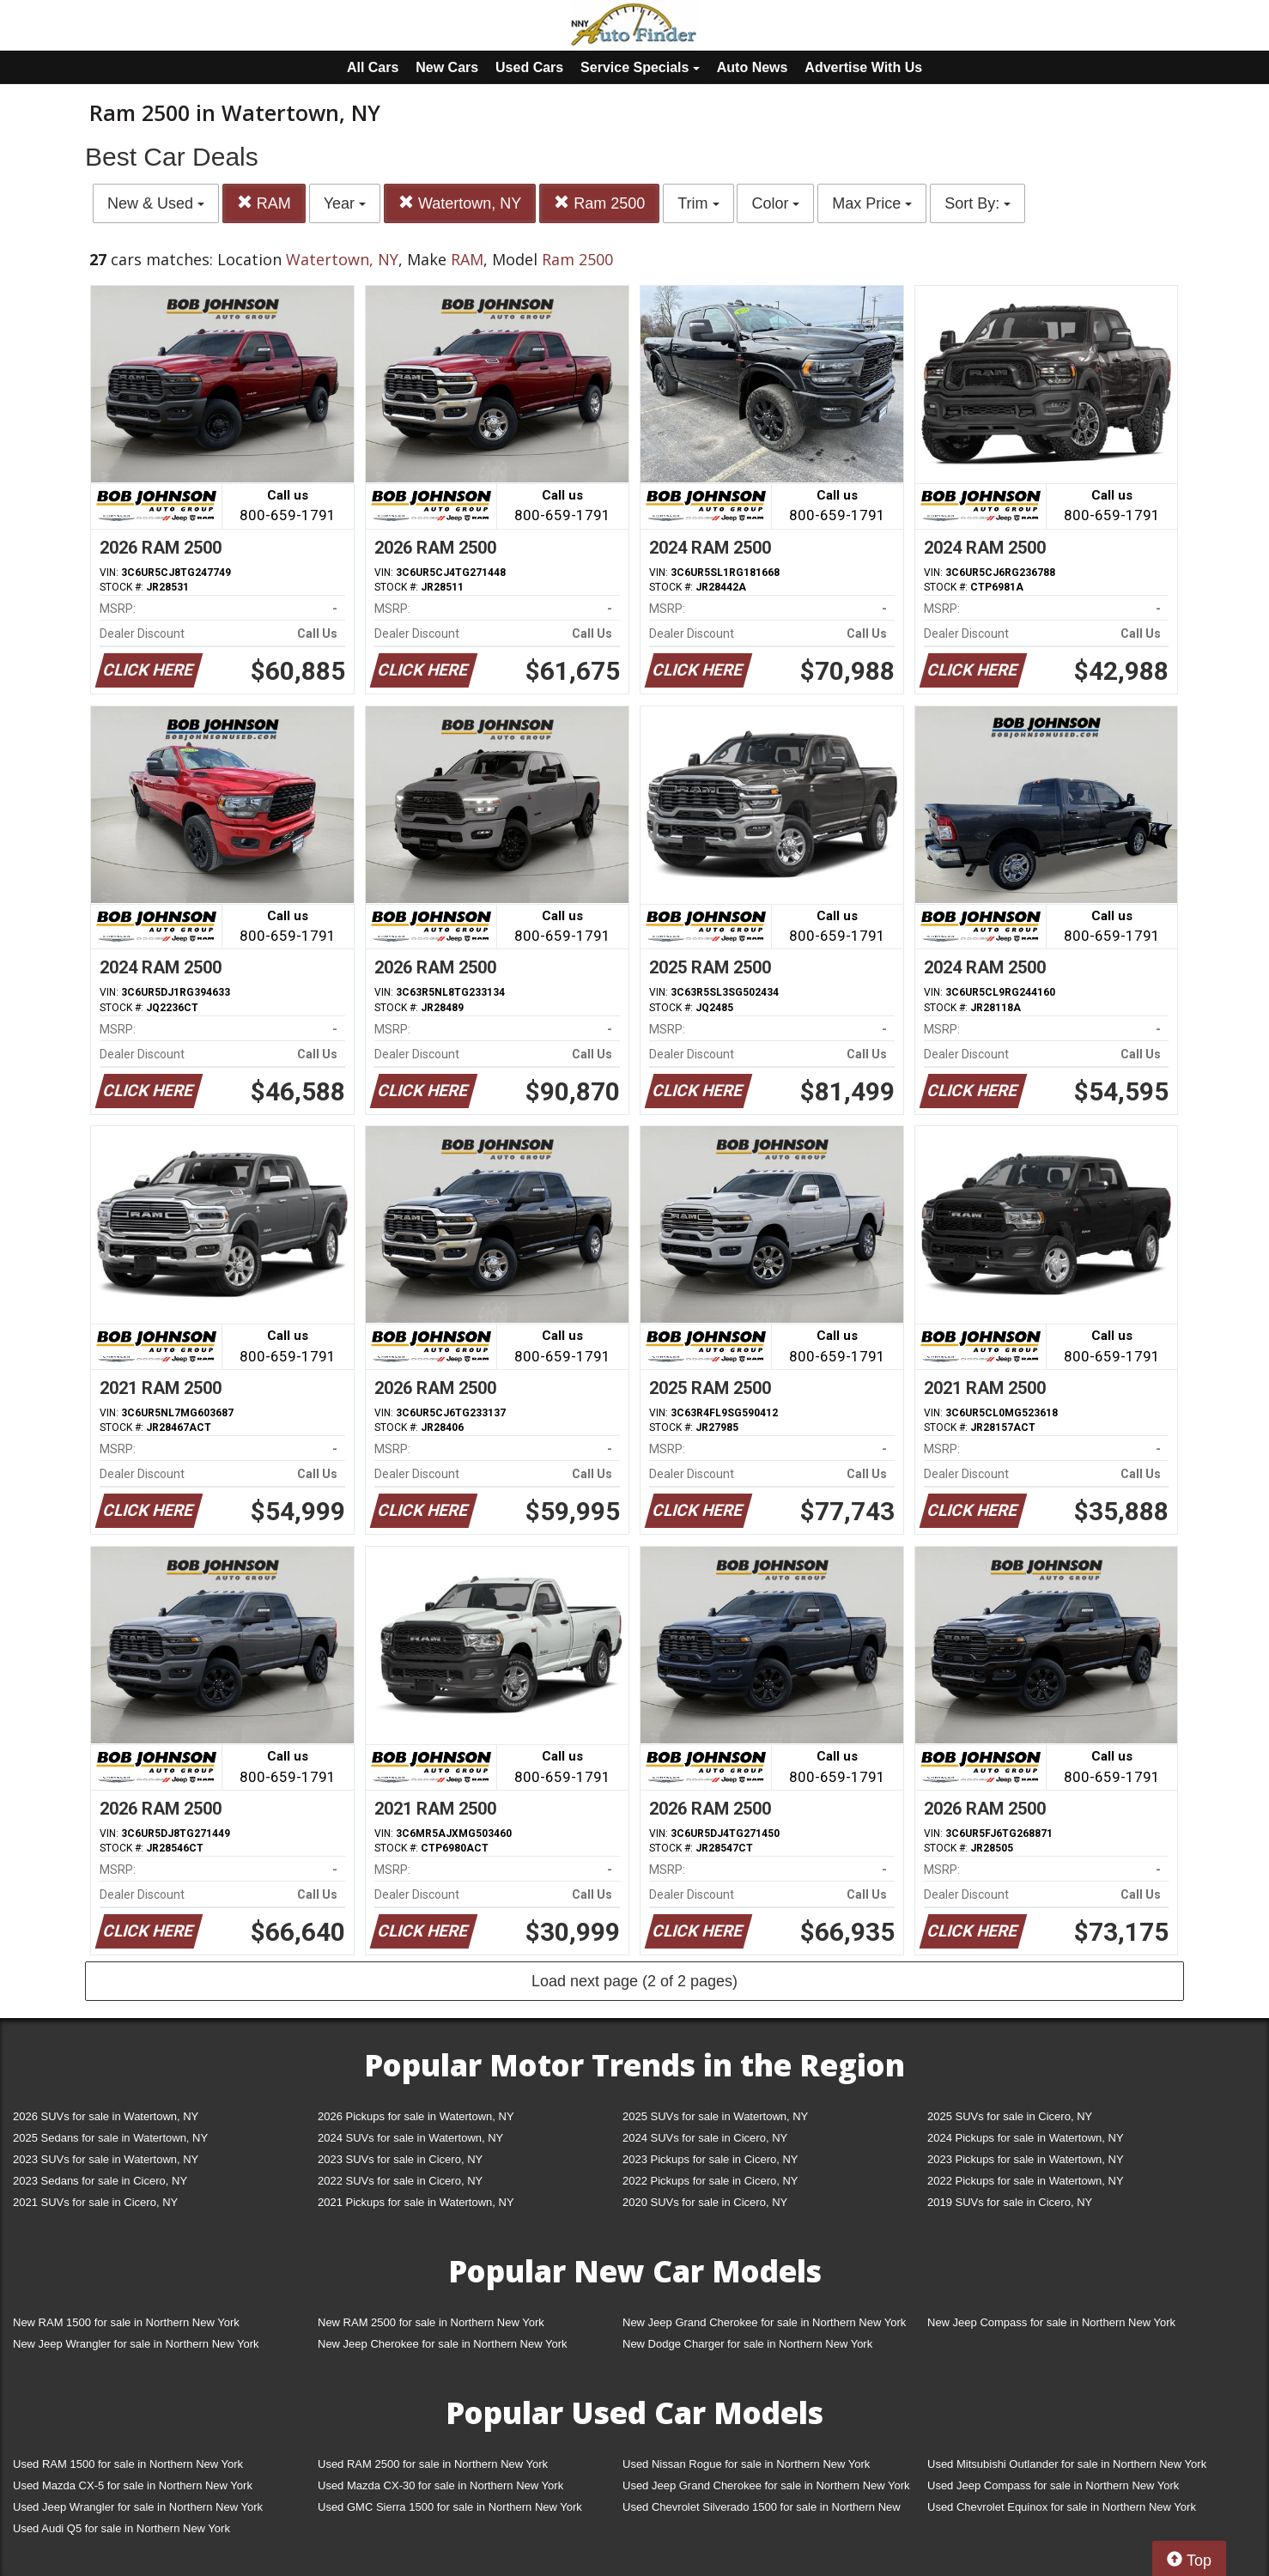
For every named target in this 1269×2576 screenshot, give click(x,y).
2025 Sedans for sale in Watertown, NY (110, 2137)
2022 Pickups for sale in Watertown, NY (1025, 2180)
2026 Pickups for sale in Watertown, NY (416, 2116)
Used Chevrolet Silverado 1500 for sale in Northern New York (761, 2510)
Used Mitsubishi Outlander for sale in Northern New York (1066, 2464)
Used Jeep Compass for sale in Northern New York (1053, 2485)
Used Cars (529, 67)
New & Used (155, 203)
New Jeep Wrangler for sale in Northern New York (136, 2343)
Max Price (872, 203)
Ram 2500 (599, 203)
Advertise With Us (863, 67)
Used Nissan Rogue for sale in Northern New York (746, 2464)
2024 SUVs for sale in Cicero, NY (704, 2137)
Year (345, 203)
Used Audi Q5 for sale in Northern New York (121, 2528)
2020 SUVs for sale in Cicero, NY (704, 2202)
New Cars (447, 67)
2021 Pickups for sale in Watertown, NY (416, 2202)
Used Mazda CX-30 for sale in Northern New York (440, 2485)
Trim (698, 203)
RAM (264, 203)
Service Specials (640, 67)
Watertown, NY (459, 203)
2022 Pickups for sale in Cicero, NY (710, 2180)
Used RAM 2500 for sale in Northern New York (433, 2464)
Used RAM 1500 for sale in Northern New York (128, 2464)
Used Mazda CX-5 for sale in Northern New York (132, 2485)
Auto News (752, 67)
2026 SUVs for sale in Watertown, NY (105, 2116)
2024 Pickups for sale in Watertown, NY (1025, 2137)
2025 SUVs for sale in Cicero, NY (1009, 2116)
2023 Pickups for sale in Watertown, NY (1025, 2159)
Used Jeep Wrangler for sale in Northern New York (138, 2506)
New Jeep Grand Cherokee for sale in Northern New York (764, 2322)
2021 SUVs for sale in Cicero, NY (95, 2202)
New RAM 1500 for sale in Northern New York (126, 2322)
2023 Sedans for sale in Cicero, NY (100, 2180)
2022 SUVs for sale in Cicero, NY (400, 2180)
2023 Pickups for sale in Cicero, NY (710, 2159)
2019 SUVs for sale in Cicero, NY (1009, 2202)
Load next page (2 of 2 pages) (634, 1981)
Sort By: (977, 203)
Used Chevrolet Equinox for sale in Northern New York (1061, 2506)
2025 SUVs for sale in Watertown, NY (715, 2116)
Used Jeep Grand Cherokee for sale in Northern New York (766, 2485)
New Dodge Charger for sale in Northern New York (747, 2343)
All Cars (372, 67)
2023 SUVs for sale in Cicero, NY (400, 2159)
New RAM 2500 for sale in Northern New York (431, 2322)
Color (775, 203)
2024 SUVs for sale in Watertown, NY (410, 2137)
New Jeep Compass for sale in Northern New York (1051, 2322)
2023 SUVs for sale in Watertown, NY (105, 2159)
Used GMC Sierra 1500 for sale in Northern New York (450, 2506)
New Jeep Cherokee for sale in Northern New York (442, 2343)
